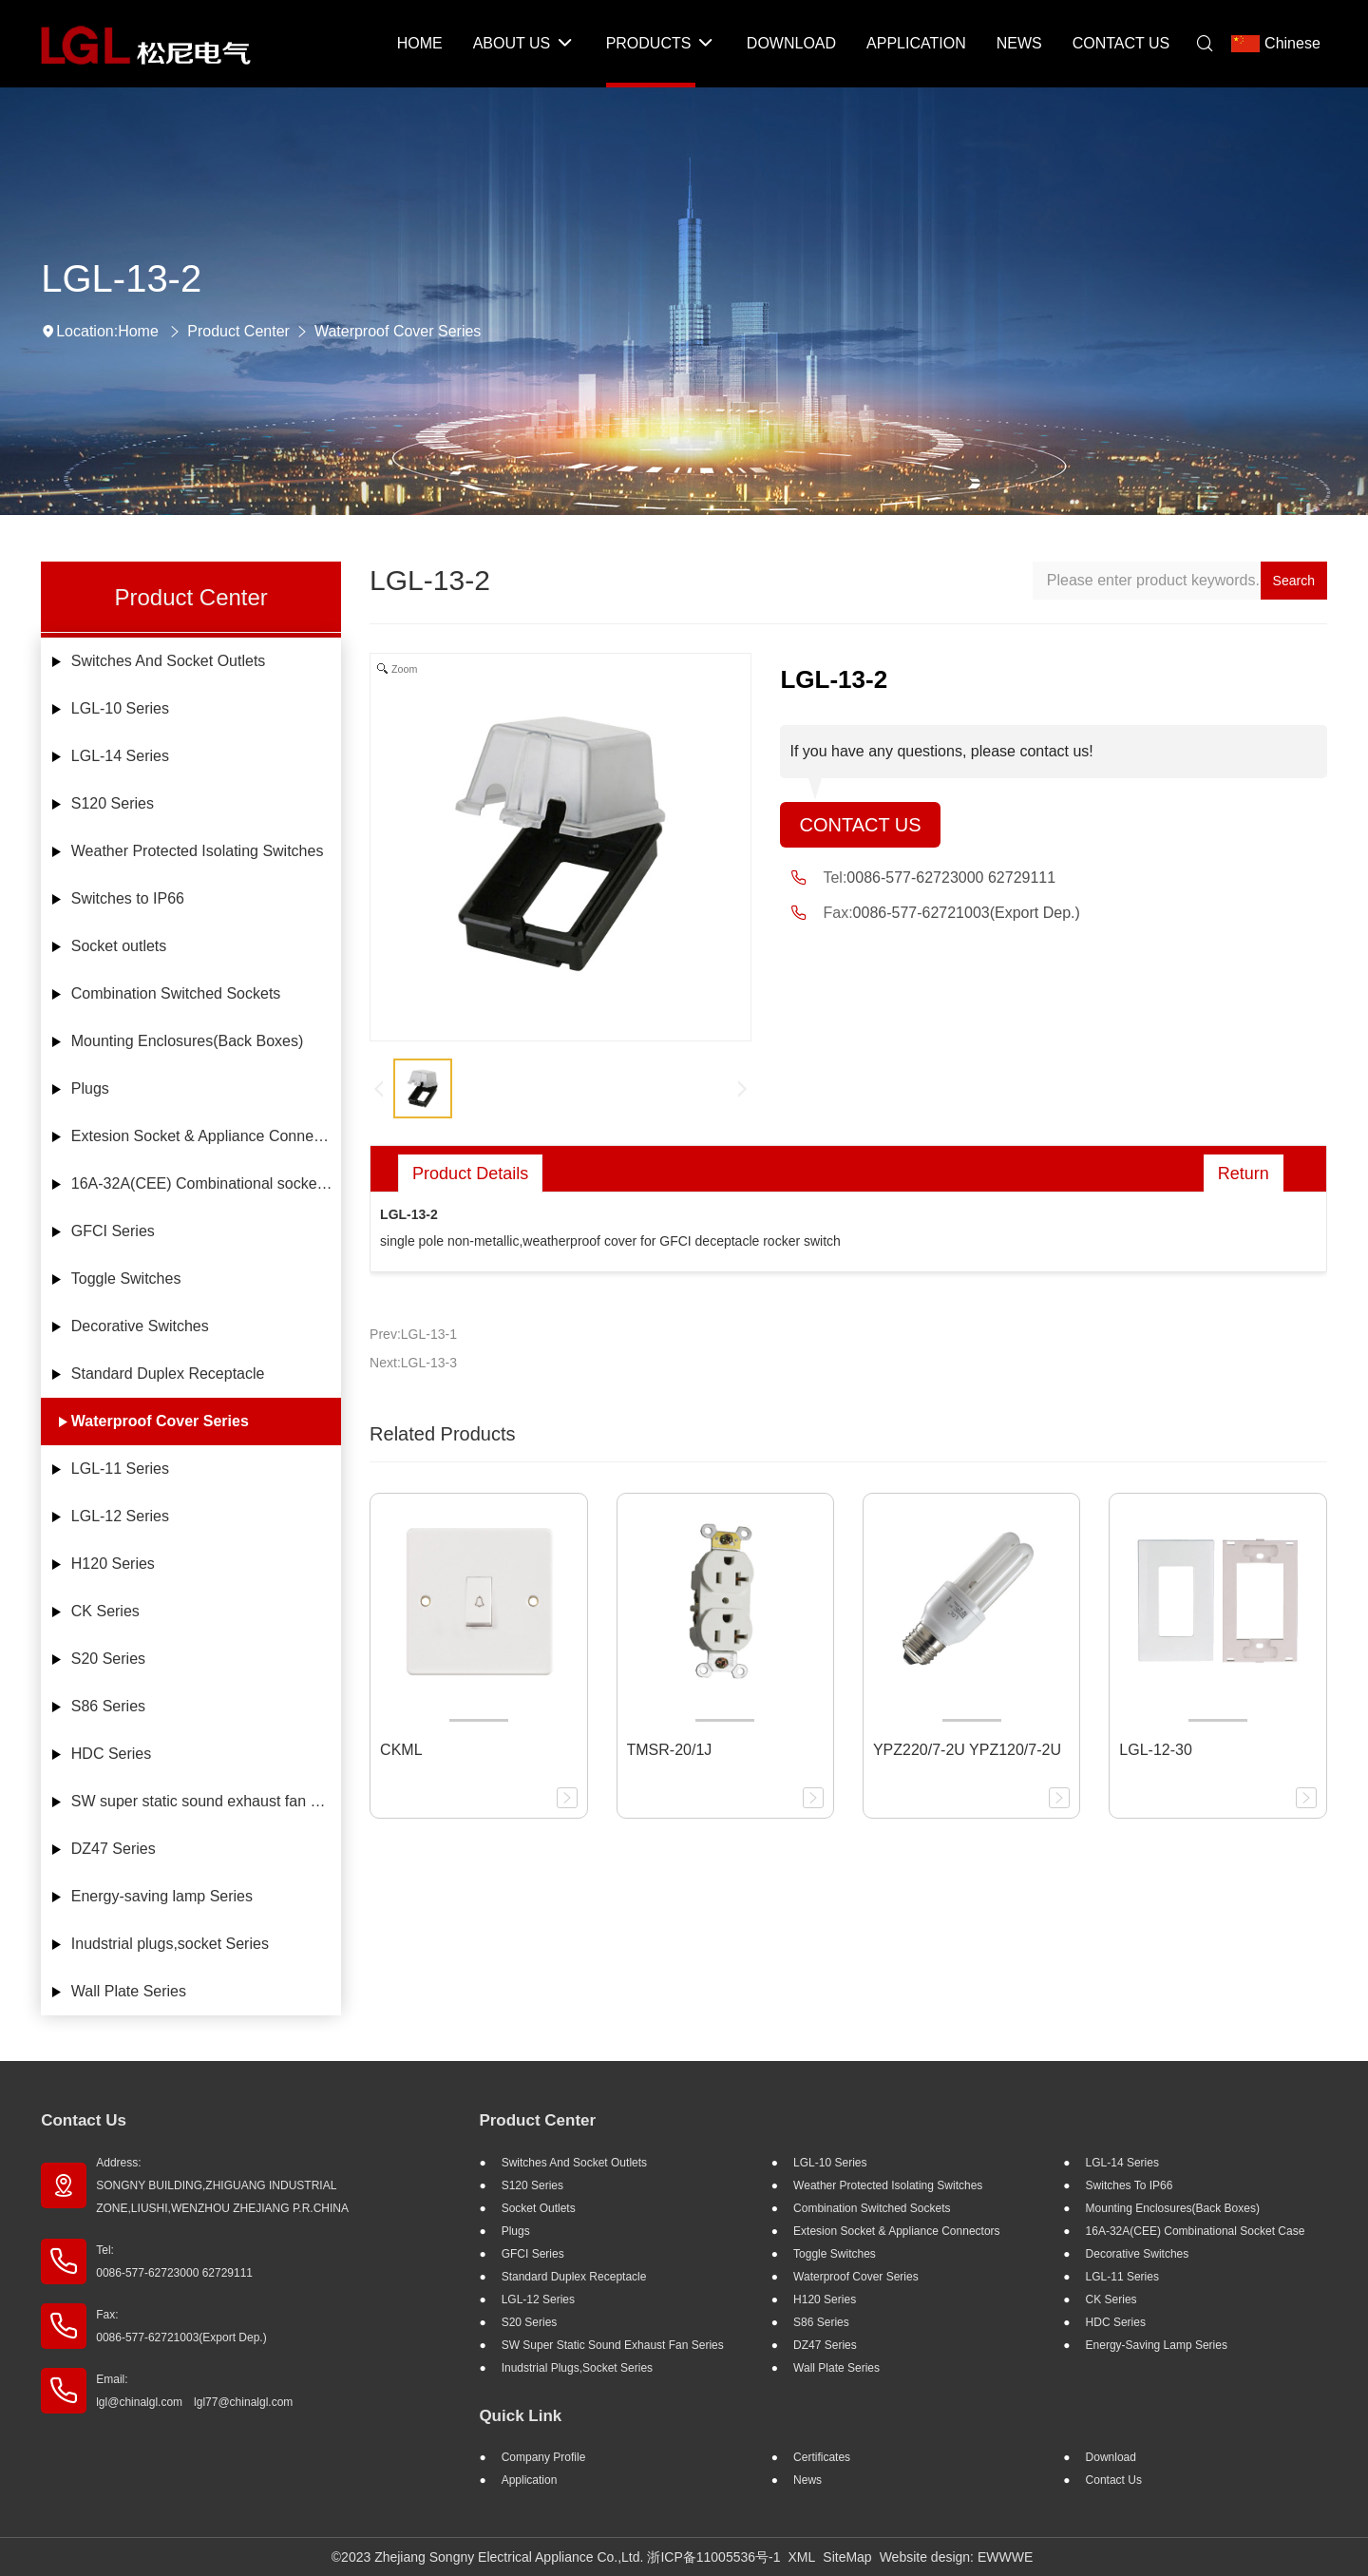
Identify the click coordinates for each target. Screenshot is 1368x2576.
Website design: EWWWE (957, 2557)
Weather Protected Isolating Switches (197, 851)
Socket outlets (119, 946)
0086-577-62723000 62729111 (950, 877)
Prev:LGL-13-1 (413, 1334)
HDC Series (111, 1754)
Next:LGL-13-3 (413, 1362)
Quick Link (520, 2416)
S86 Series (108, 1706)
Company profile (544, 2457)
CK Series (105, 1611)
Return (1243, 1173)
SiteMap (847, 2557)
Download (1111, 2457)
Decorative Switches (140, 1326)
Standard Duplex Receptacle (168, 1373)
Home (138, 331)
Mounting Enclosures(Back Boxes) (187, 1041)
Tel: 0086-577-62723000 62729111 (174, 2261)
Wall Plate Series (128, 1991)
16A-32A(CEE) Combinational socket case (206, 1183)
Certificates (821, 2457)
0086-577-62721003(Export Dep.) (966, 913)
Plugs (90, 1088)
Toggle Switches (126, 1278)
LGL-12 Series (120, 1516)
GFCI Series (113, 1231)
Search (1294, 580)
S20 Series (108, 1659)
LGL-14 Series (120, 756)
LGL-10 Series (120, 708)
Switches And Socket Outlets (168, 661)
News (807, 2480)
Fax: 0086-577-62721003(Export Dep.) (181, 2326)
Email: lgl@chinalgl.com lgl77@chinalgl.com (194, 2391)
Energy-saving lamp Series (162, 1896)
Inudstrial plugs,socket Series (170, 1944)
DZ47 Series (113, 1849)
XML (802, 2557)
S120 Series (112, 803)
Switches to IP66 (127, 898)
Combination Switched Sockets (176, 993)
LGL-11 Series (120, 1468)
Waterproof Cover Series (397, 331)
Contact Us (860, 824)
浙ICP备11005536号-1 (713, 2557)
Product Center (238, 331)
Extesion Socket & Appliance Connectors (206, 1136)
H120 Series (113, 1563)
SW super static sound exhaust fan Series (206, 1801)
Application (530, 2480)
